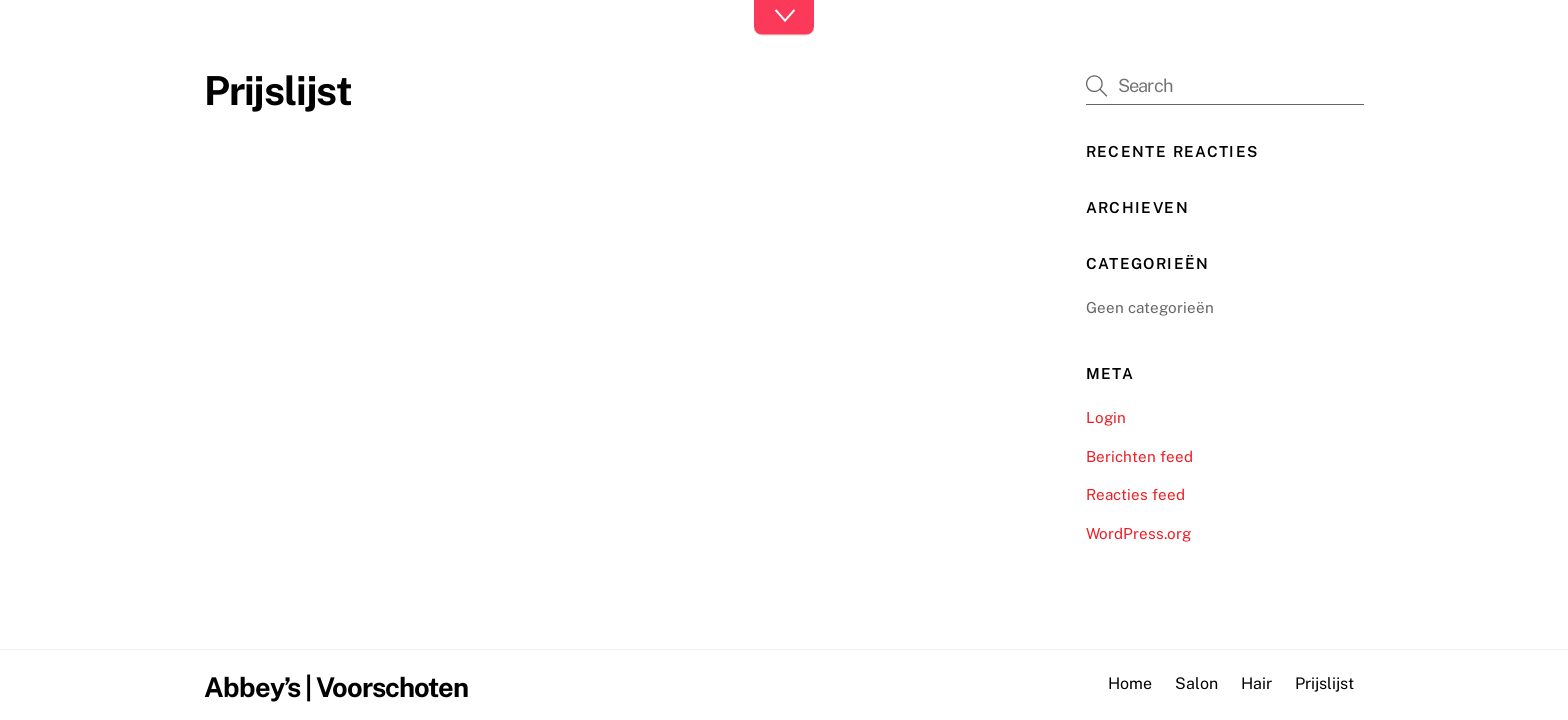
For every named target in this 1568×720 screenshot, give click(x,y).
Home (1130, 683)
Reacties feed (1135, 494)
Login (1106, 417)
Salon (1196, 683)
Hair (1256, 683)
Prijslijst (1324, 683)
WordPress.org (1138, 533)
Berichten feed (1139, 456)
